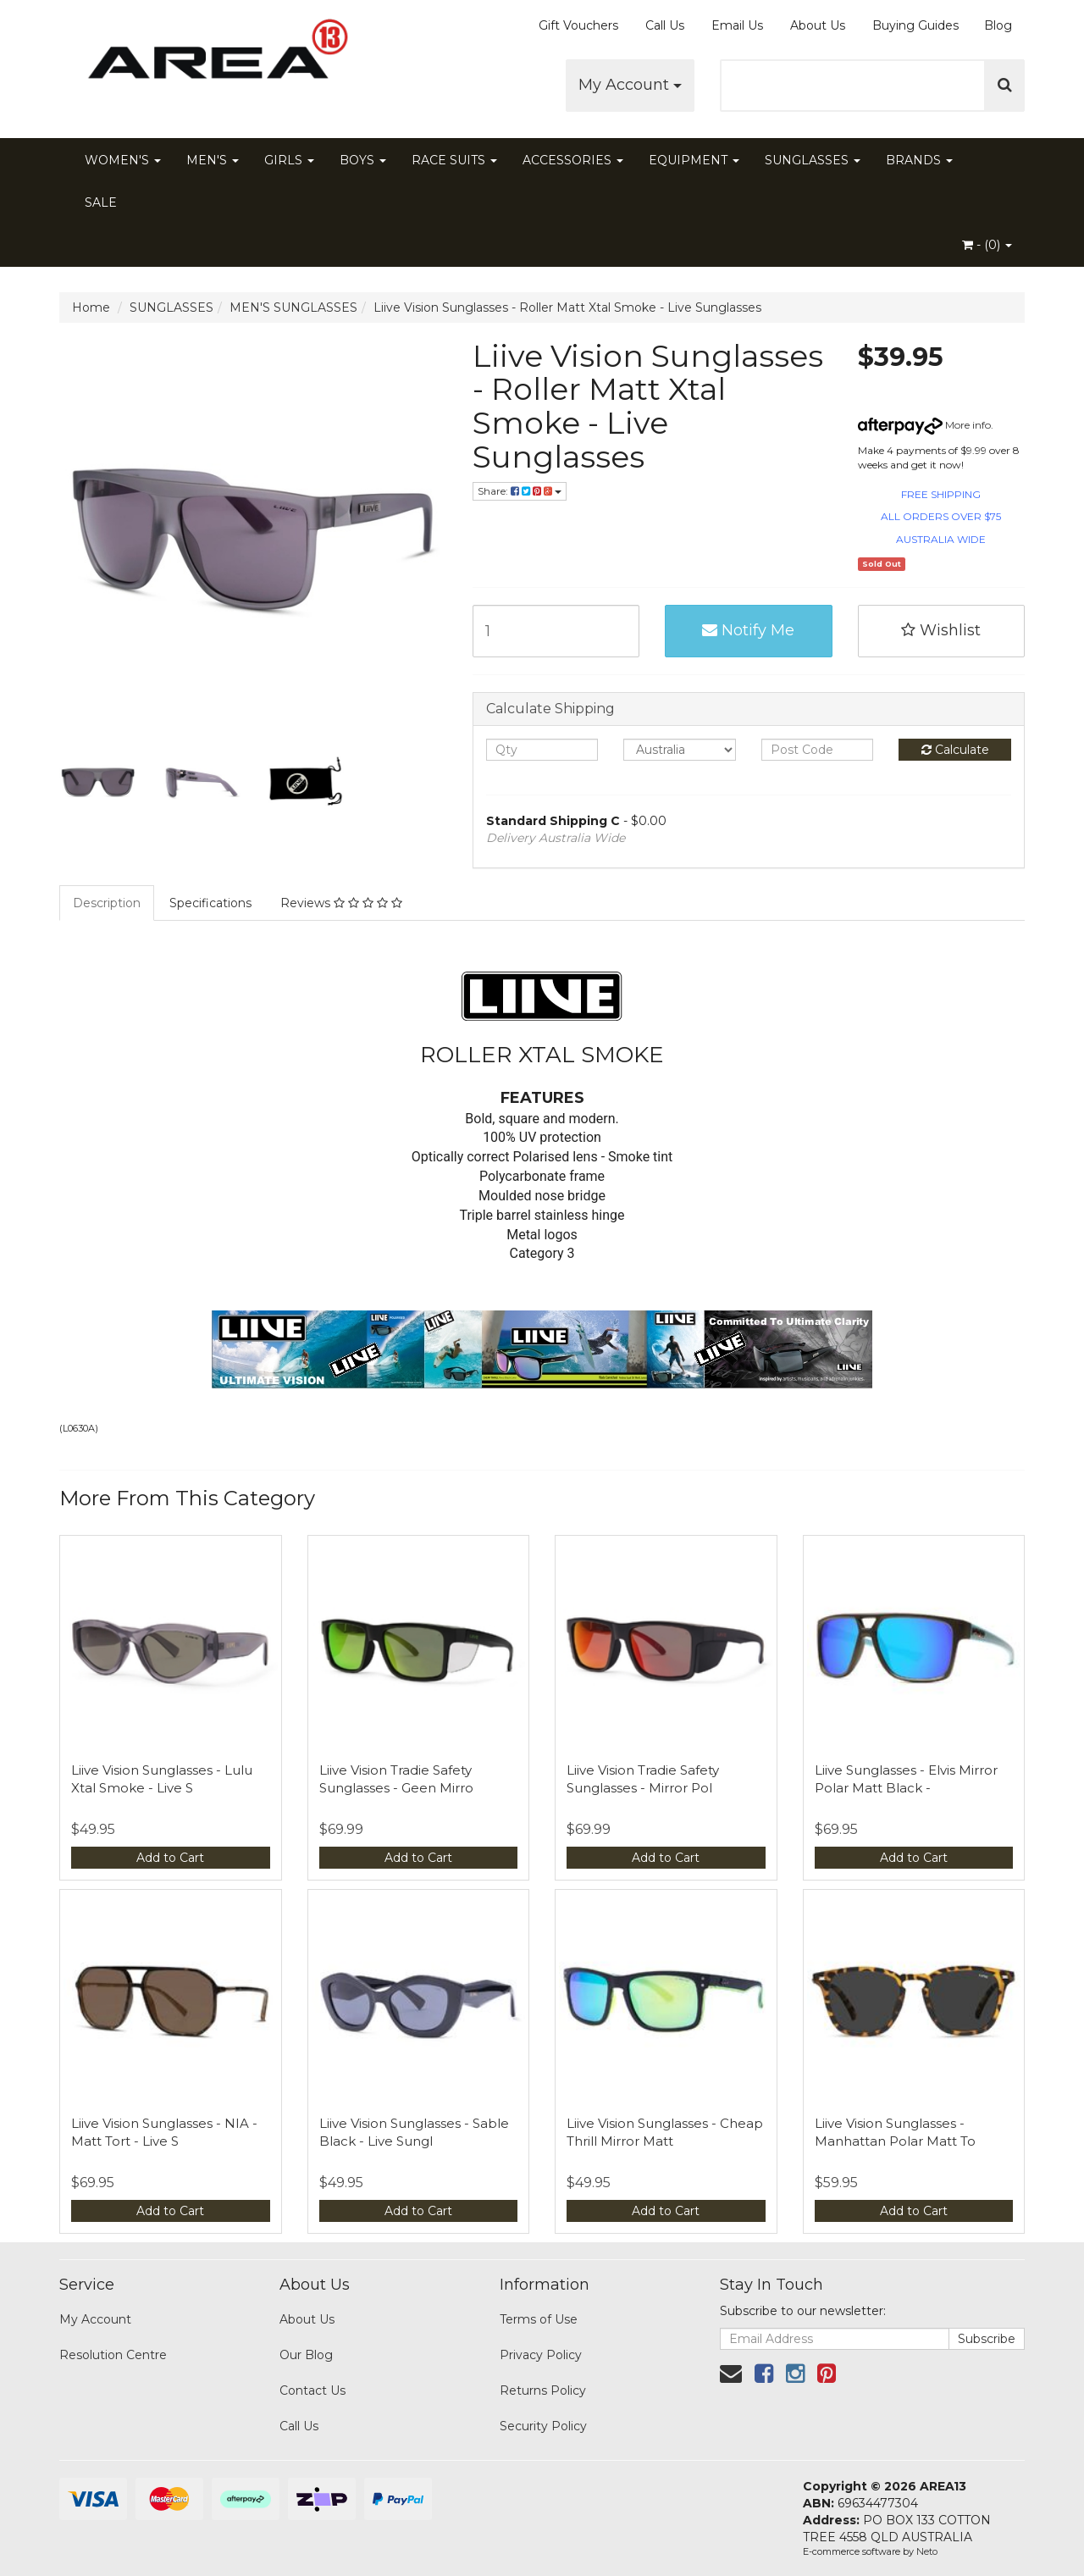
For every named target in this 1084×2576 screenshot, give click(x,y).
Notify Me (748, 630)
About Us (817, 25)
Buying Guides (915, 25)
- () (987, 244)
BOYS (363, 160)
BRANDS (919, 160)
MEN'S (212, 160)
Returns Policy (543, 2390)
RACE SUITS (454, 160)
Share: (519, 491)
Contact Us (312, 2390)
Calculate (955, 749)
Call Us (664, 25)
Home (91, 307)
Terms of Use (539, 2319)
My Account (630, 84)
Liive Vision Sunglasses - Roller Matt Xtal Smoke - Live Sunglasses (567, 307)
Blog (998, 25)
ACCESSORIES (573, 160)
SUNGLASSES (812, 160)
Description (107, 903)
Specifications (210, 903)
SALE (101, 202)
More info (924, 424)
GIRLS (289, 160)
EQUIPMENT (694, 160)
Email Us (737, 25)
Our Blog (306, 2355)
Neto (926, 2551)
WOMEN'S (123, 160)
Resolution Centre (113, 2355)
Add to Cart (170, 1857)
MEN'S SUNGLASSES (293, 307)
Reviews (341, 903)
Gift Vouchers (578, 25)
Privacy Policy (541, 2355)
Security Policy (543, 2426)
